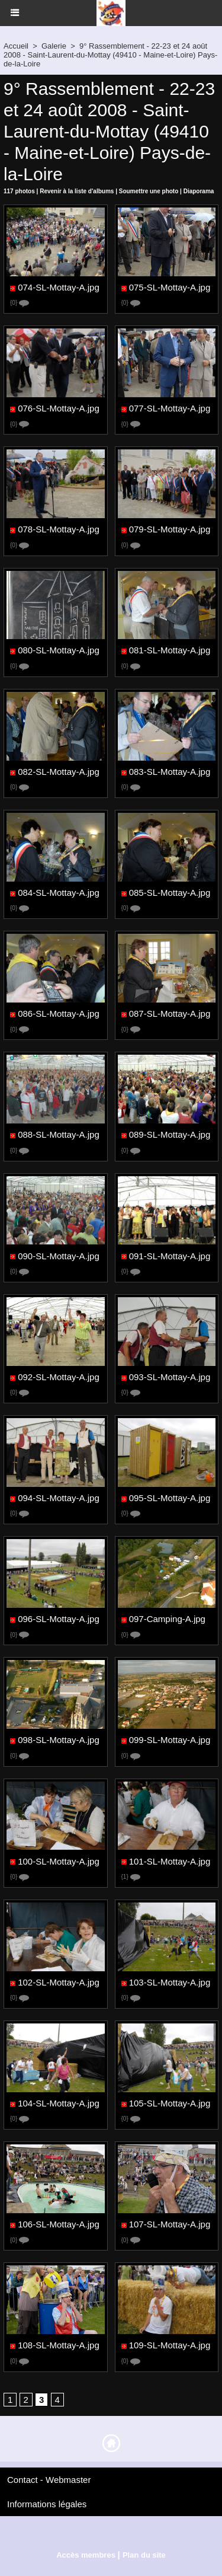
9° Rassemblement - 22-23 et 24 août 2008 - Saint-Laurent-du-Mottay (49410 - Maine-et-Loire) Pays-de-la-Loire (110, 55)
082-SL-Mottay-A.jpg (58, 772)
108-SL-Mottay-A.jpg (58, 2346)
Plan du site (144, 2555)
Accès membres (85, 2555)
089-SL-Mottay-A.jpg (170, 1135)
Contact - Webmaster (49, 2480)
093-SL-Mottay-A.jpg (170, 1377)
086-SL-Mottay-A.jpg (58, 1014)
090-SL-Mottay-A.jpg (58, 1256)
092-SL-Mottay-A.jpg (58, 1377)
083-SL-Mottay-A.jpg (170, 772)
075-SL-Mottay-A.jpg (170, 287)
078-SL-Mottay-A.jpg (58, 530)
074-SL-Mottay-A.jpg (58, 287)
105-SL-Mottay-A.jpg (170, 2103)
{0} (19, 303)
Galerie (53, 46)
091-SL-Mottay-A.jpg (170, 1256)
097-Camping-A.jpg (167, 1619)
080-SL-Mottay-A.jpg (58, 651)
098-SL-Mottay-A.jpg (58, 1740)
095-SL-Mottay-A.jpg (170, 1498)
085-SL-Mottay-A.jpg (170, 893)
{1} (130, 1876)
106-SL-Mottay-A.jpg (58, 2225)
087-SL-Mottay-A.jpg (170, 1014)
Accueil (16, 46)
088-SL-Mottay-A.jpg (58, 1135)
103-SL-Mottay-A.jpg (170, 1982)
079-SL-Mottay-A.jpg (170, 530)
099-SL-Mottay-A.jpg (170, 1740)
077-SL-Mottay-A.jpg (170, 409)
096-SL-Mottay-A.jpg (58, 1619)
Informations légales (46, 2504)
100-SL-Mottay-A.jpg (58, 1861)
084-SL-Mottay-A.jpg (58, 893)
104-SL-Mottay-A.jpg (58, 2103)
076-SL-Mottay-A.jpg (58, 409)
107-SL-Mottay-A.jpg (170, 2225)
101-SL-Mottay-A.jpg (170, 1861)
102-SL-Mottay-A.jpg (58, 1982)
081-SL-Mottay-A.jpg (170, 651)
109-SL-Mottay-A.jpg (170, 2346)
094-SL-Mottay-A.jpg (58, 1498)
